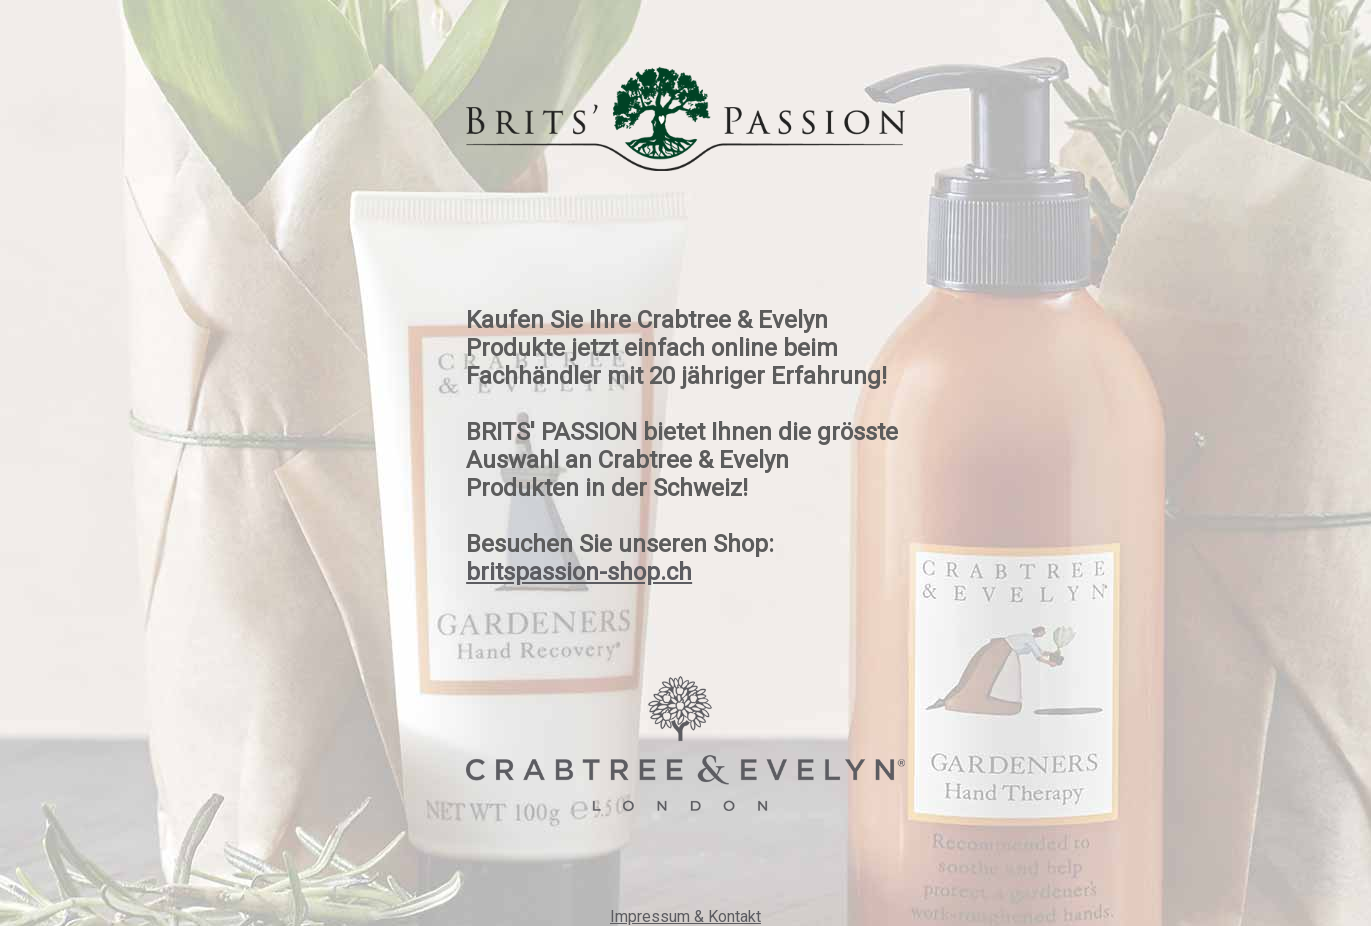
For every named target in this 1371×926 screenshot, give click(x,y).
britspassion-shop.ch (579, 572)
